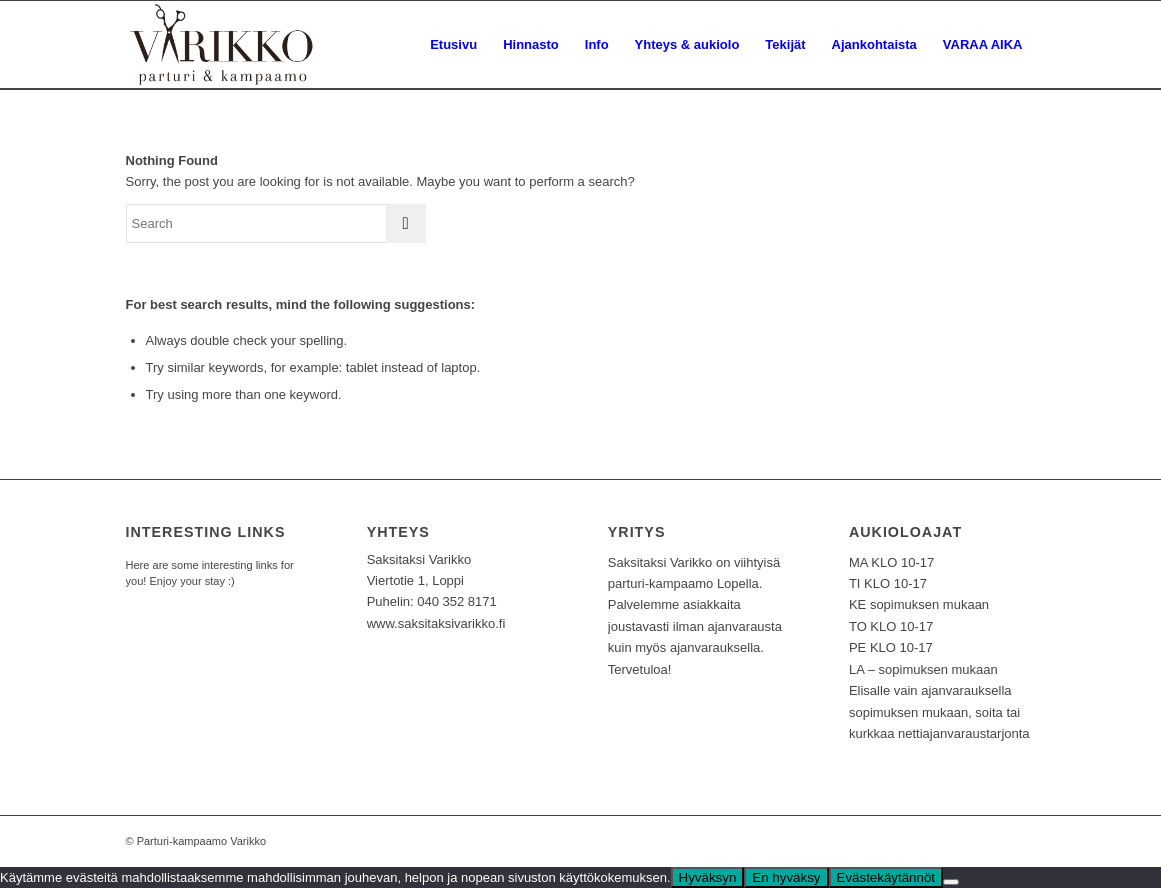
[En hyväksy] (951, 882)
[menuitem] (453, 45)
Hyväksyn (708, 877)
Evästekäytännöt (886, 877)
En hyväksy (786, 877)
